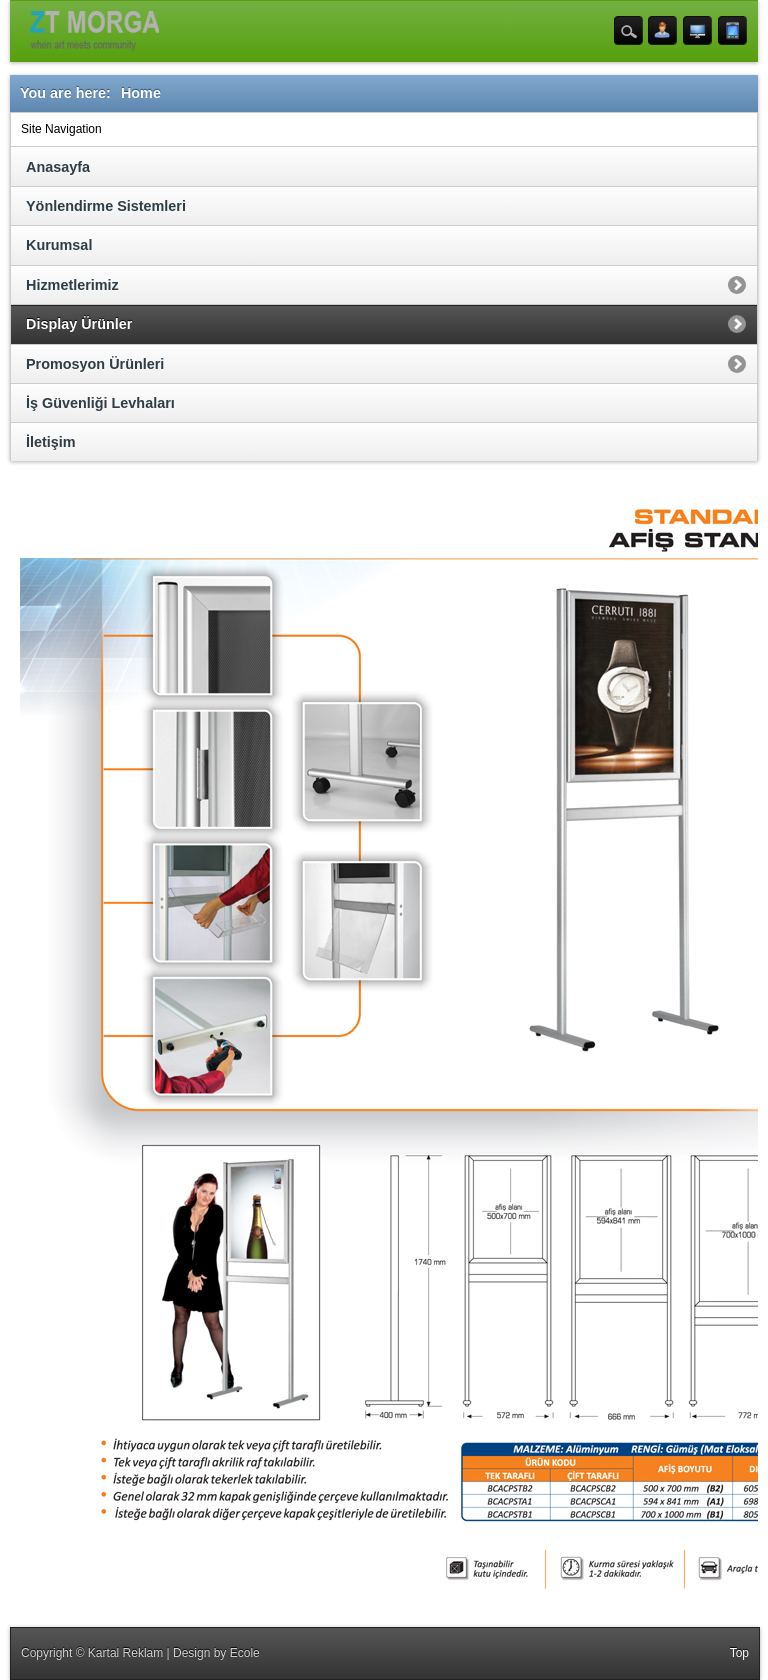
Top (739, 1653)
